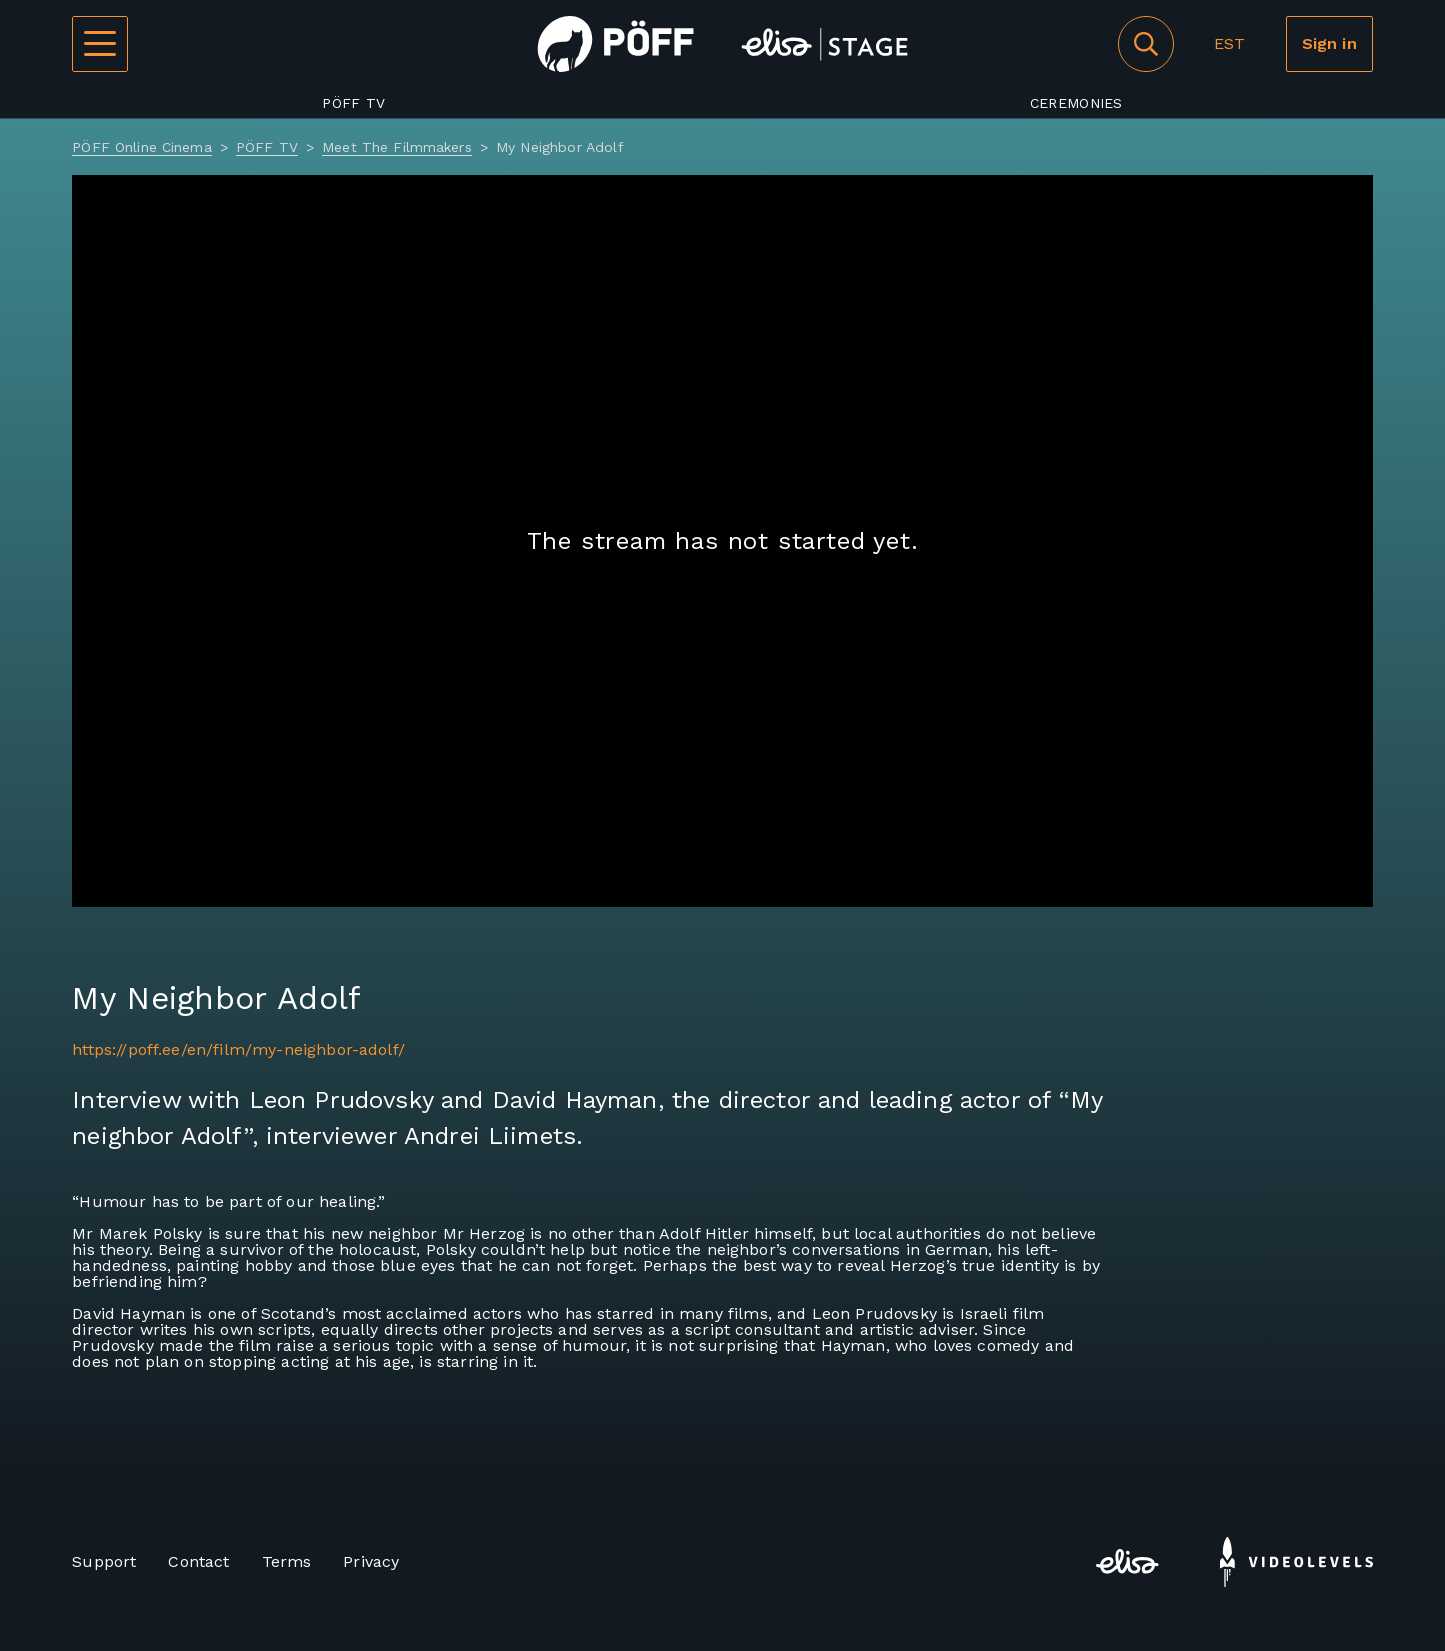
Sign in (1329, 43)
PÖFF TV (353, 103)
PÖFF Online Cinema (142, 147)
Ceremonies (1076, 103)
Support (104, 1561)
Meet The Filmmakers (397, 147)
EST (1229, 43)
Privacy (371, 1561)
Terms (287, 1561)
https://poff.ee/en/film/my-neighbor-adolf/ (238, 1049)
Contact (198, 1561)
